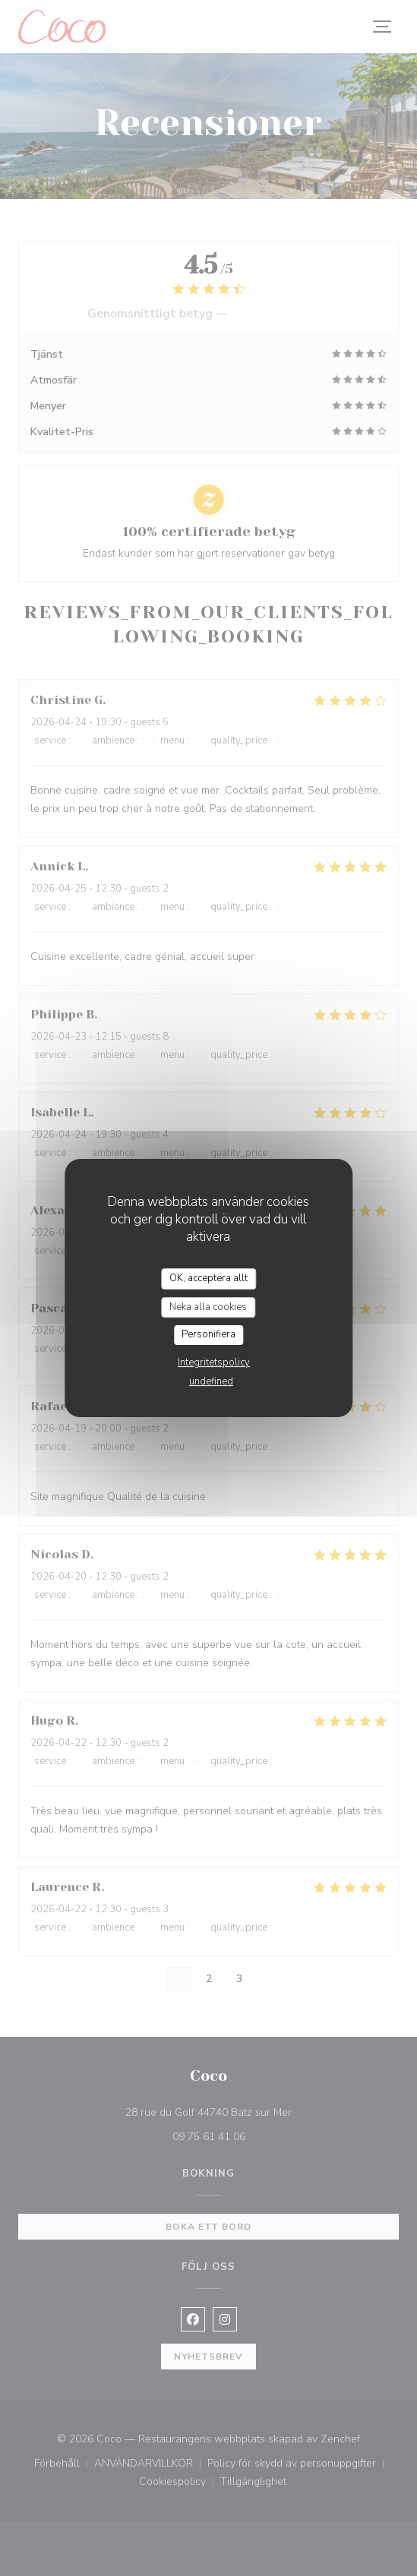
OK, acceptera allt (208, 1278)
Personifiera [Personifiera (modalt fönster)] (208, 1334)
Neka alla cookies (208, 1307)
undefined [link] (211, 1381)
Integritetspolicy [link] (214, 1362)
